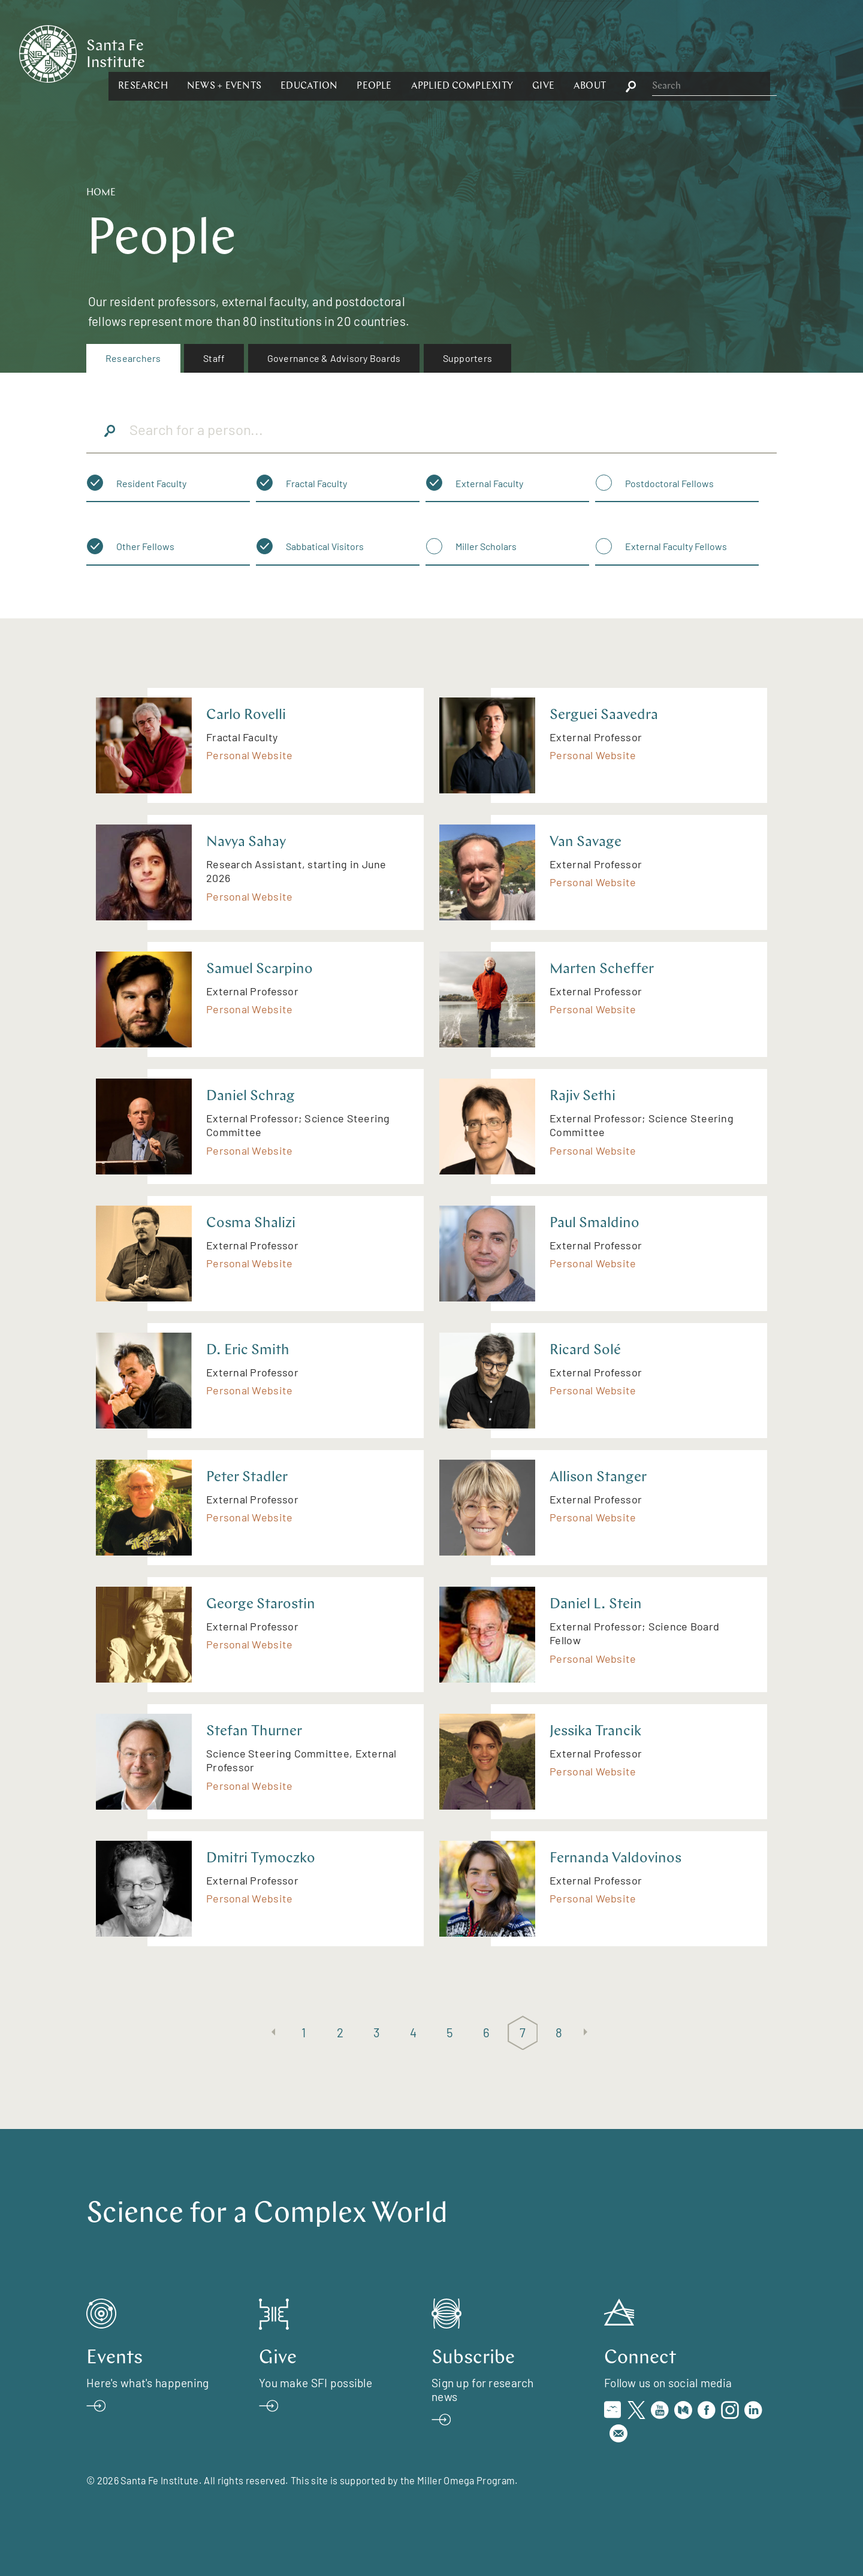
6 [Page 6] (486, 2032)
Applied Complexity (592, 53)
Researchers (133, 358)
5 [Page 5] (449, 2032)
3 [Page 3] (376, 2032)
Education (439, 53)
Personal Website (249, 755)
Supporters (467, 358)
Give (674, 53)
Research (273, 53)
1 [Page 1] (303, 2032)
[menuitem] (133, 358)
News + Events (355, 53)
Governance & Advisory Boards (334, 358)
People (504, 53)
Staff (214, 358)
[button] (273, 52)
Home (101, 193)
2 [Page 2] (340, 2032)
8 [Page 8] (559, 2032)
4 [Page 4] (413, 2032)
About (720, 53)
